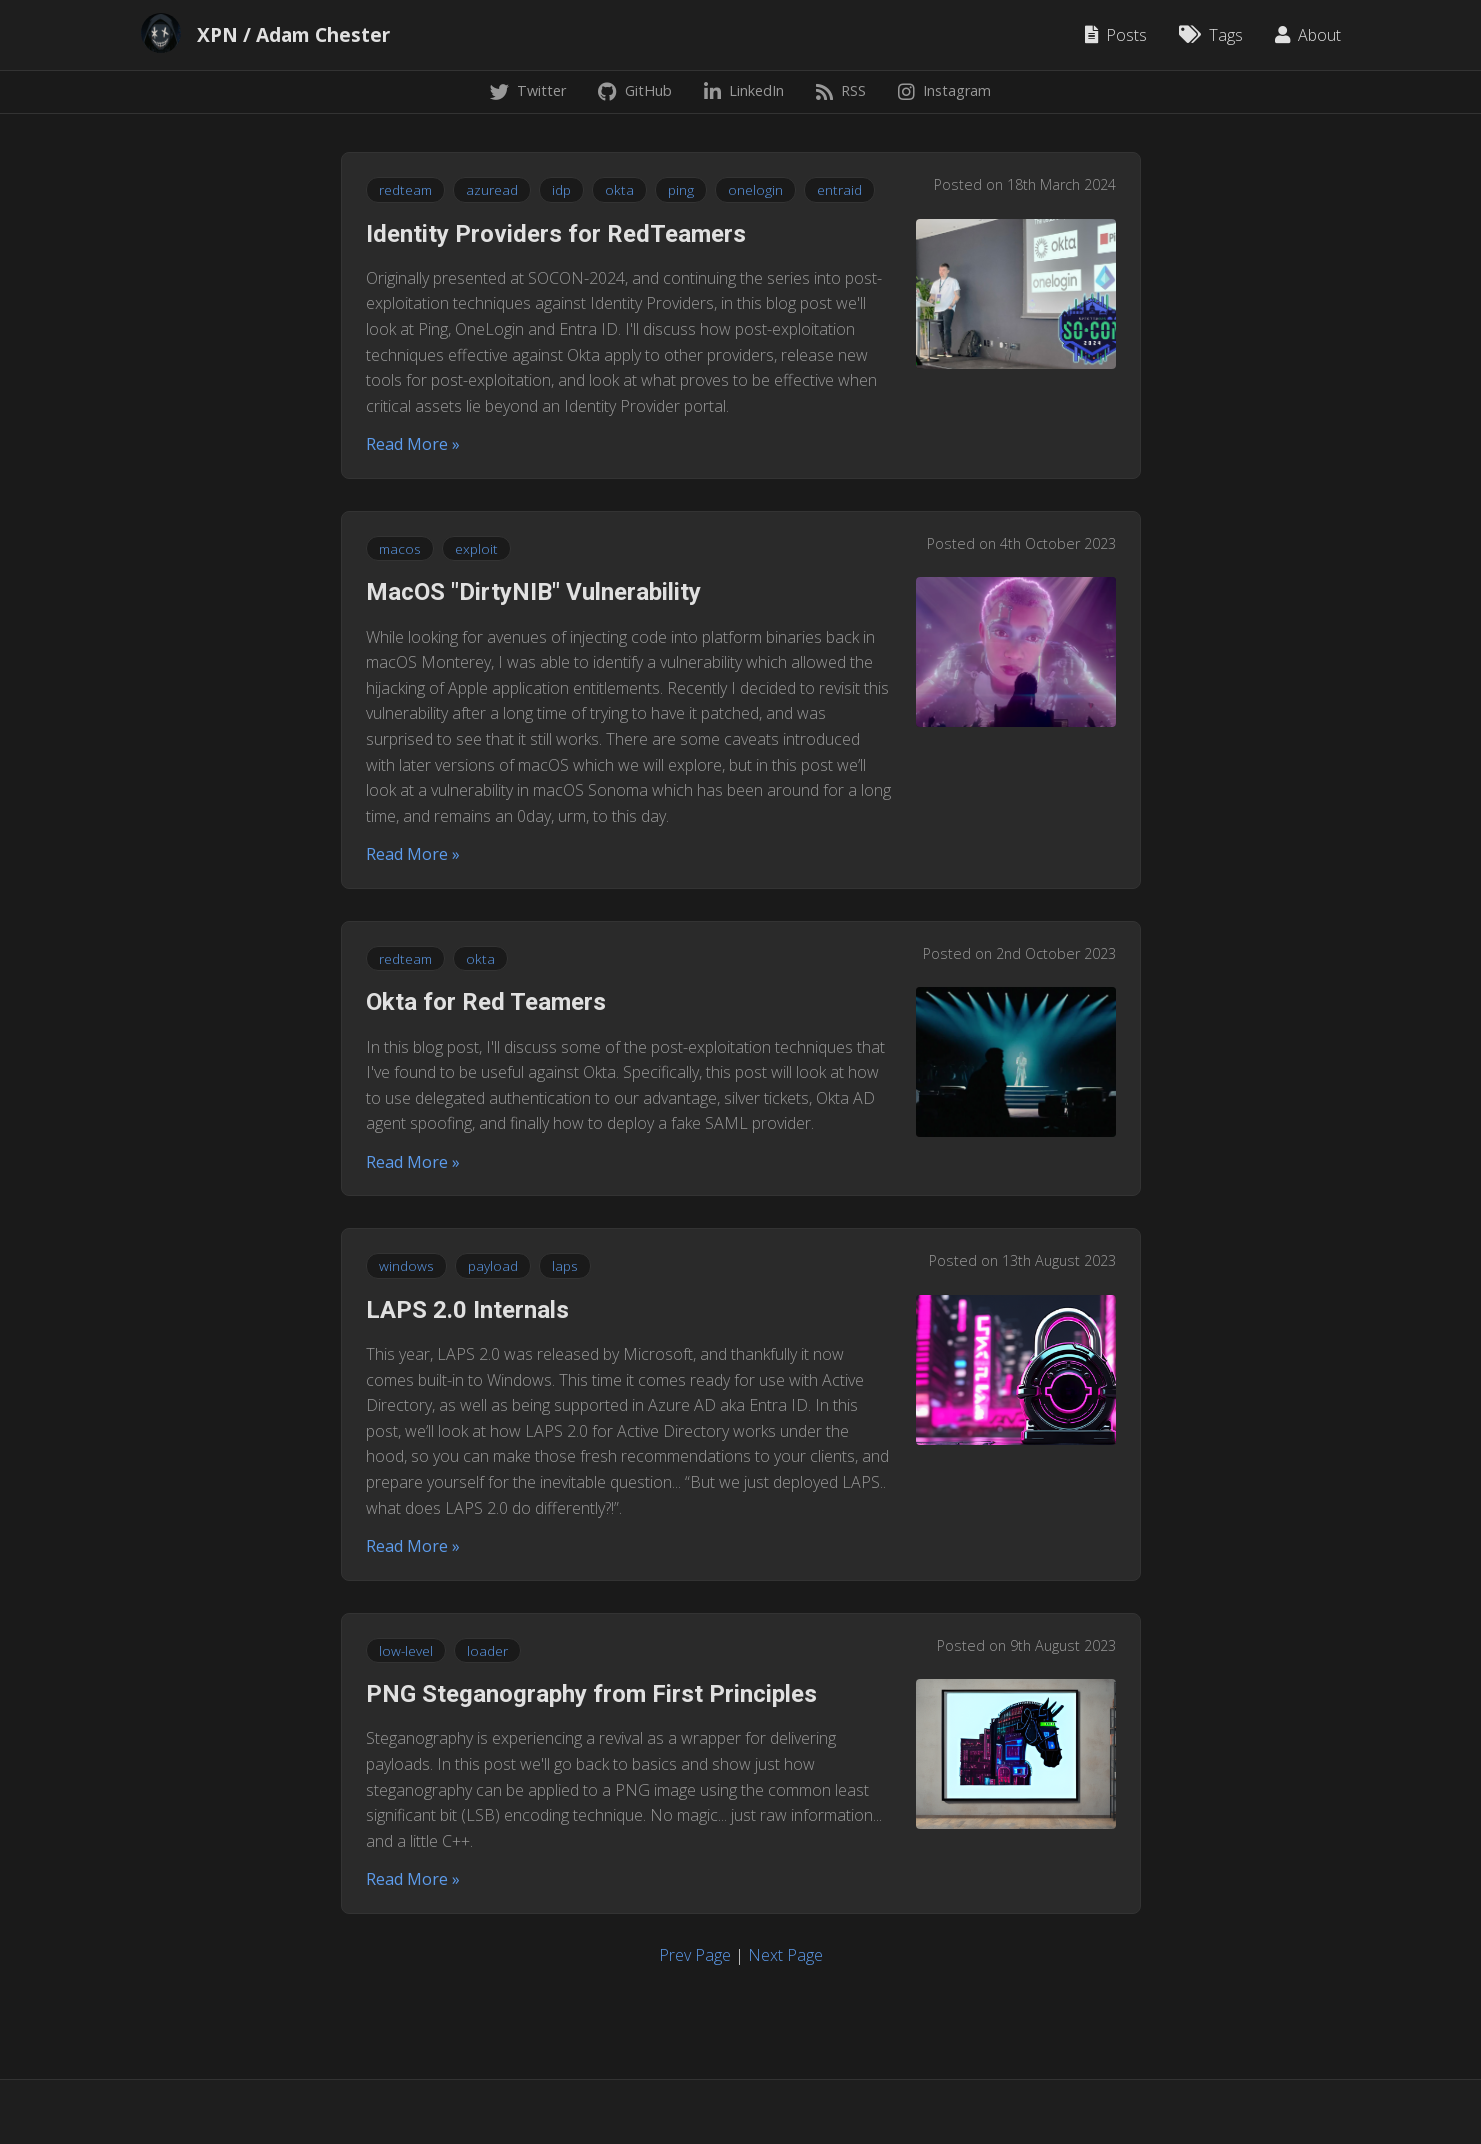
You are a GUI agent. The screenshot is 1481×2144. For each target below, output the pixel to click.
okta (619, 189)
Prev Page (695, 1955)
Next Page (785, 1955)
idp (561, 189)
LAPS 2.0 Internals (467, 1310)
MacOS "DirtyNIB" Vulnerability (533, 592)
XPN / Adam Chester (293, 35)
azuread (492, 189)
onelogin (755, 189)
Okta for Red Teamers (486, 1002)
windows (406, 1265)
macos (400, 548)
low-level (406, 1650)
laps (565, 1265)
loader (487, 1650)
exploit (476, 548)
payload (493, 1265)
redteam (405, 189)
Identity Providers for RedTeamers (556, 234)
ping (681, 189)
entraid (839, 189)
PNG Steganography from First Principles (591, 1694)
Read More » (413, 444)
